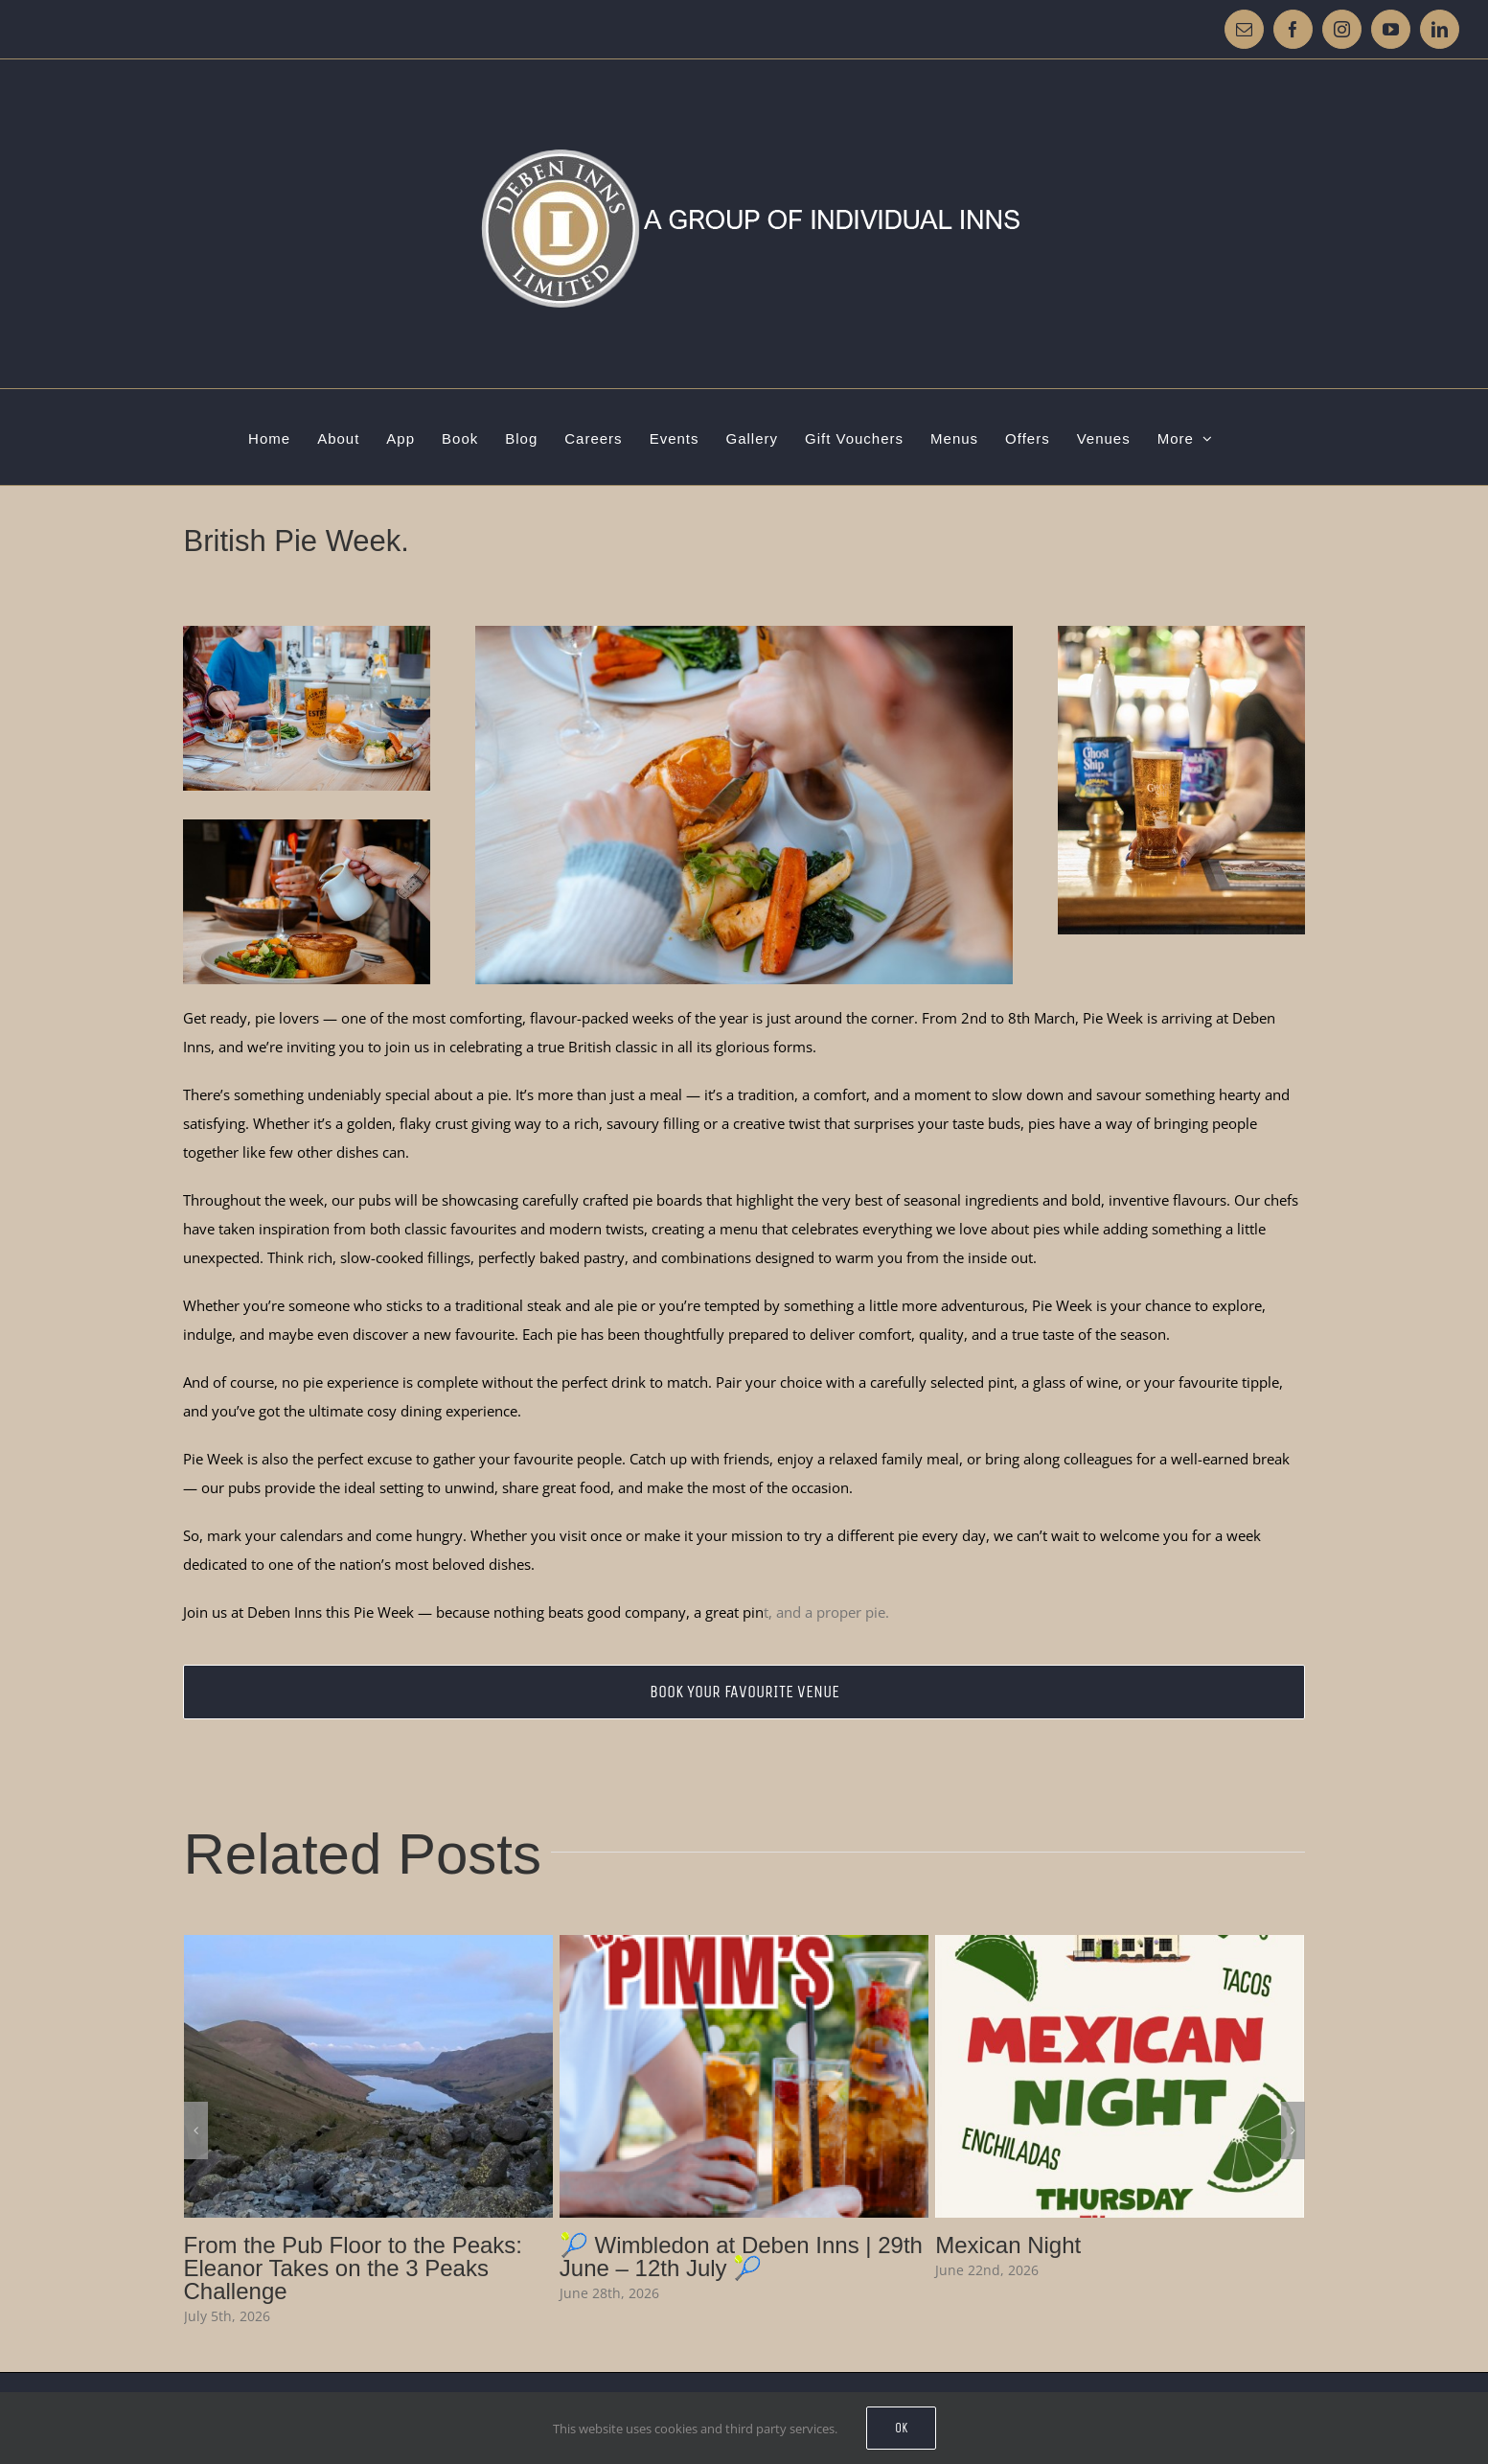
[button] (196, 2130)
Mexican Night (1008, 2245)
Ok (901, 2428)
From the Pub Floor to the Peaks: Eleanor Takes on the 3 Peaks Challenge (353, 2268)
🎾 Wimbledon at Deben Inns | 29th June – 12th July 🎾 (741, 2256)
